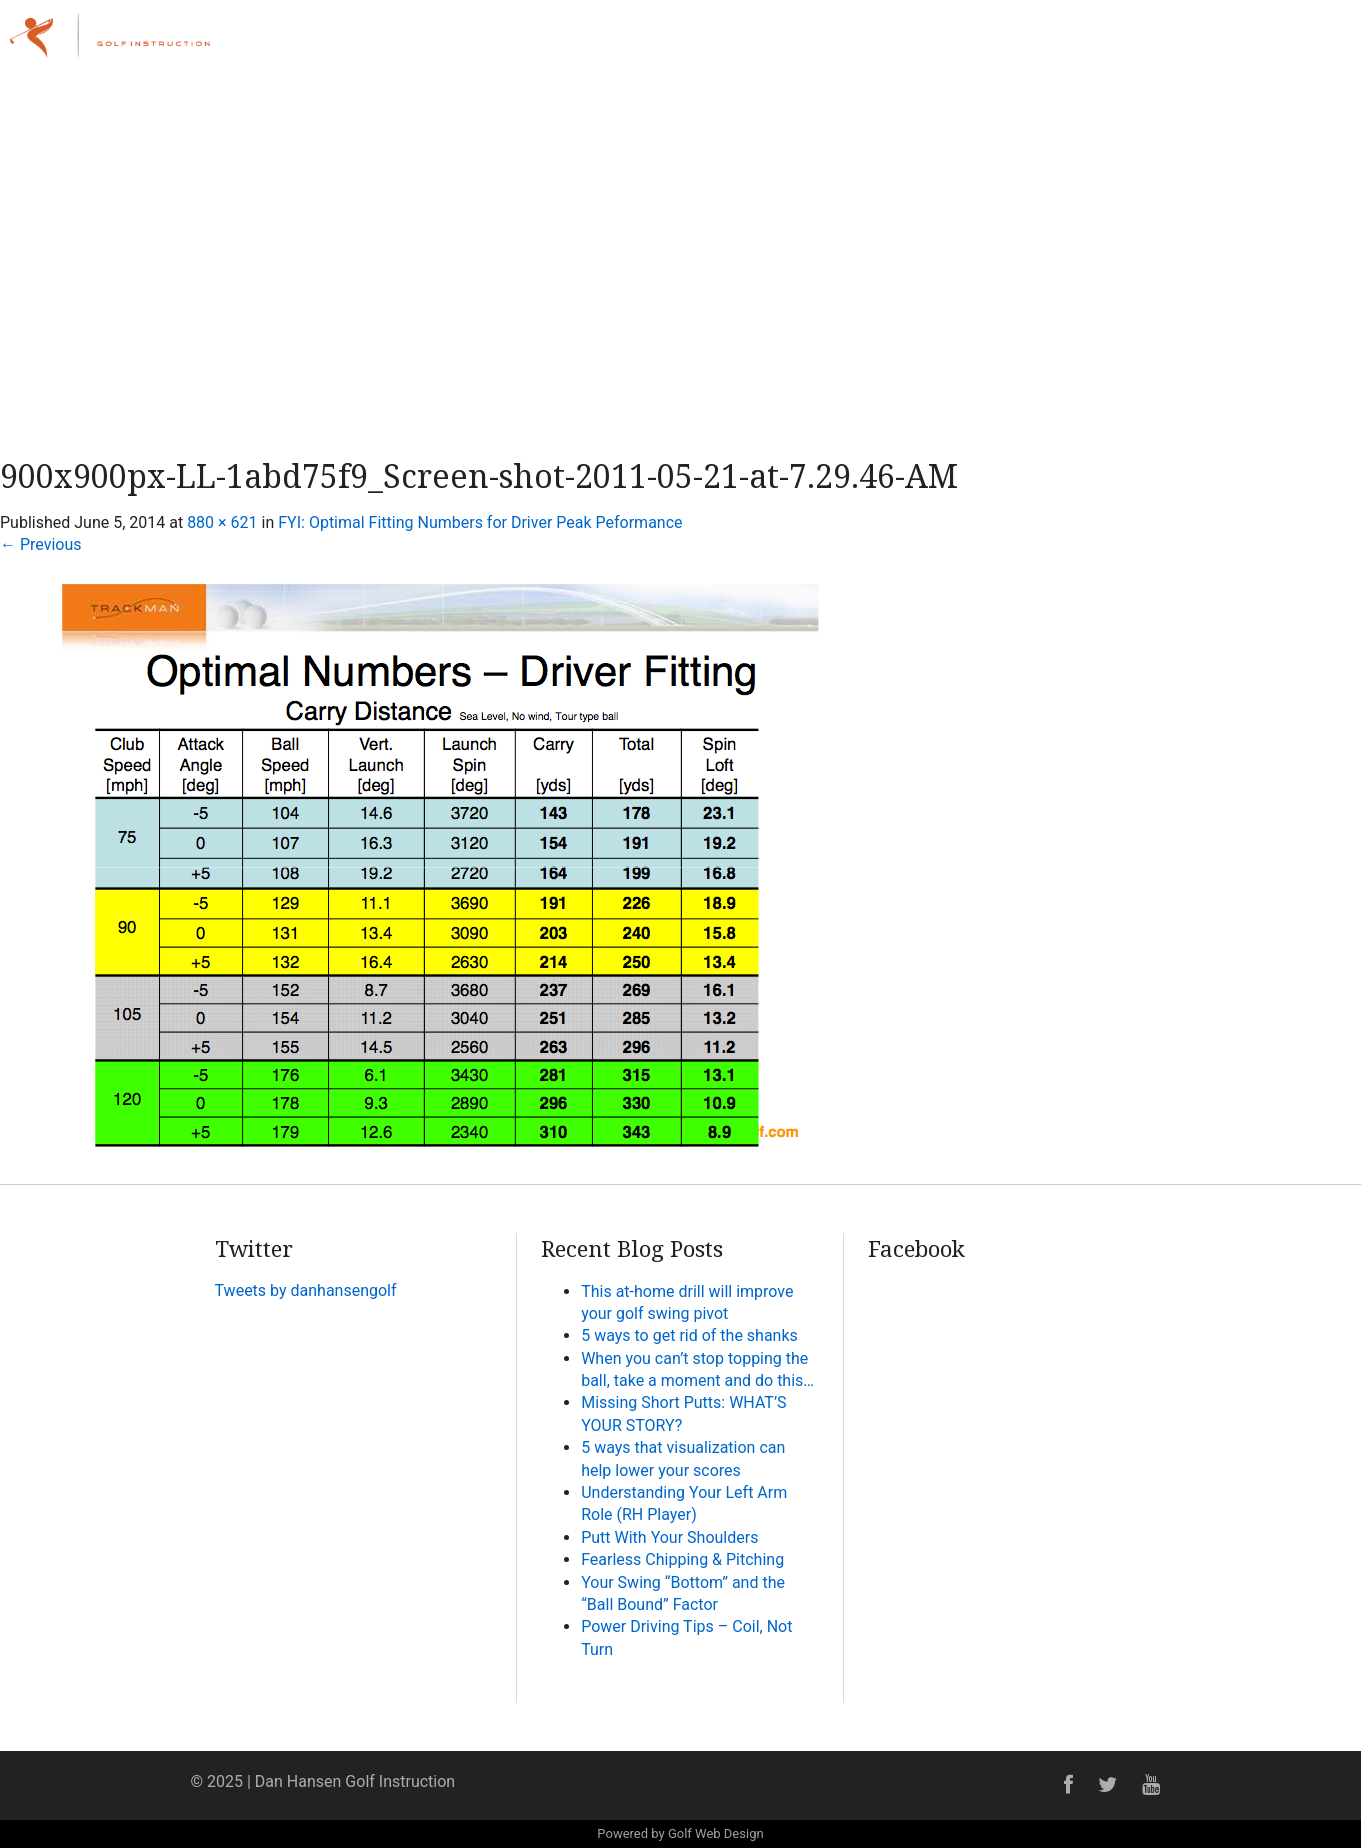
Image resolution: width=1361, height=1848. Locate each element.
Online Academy (1179, 44)
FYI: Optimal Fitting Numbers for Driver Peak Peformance (480, 522)
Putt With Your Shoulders (669, 1537)
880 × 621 (222, 522)
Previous (41, 544)
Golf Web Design (716, 1833)
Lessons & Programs (1004, 44)
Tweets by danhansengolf (306, 1290)
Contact (1299, 44)
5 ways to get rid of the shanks (689, 1335)
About (868, 44)
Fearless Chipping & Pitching (682, 1559)
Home (790, 44)
